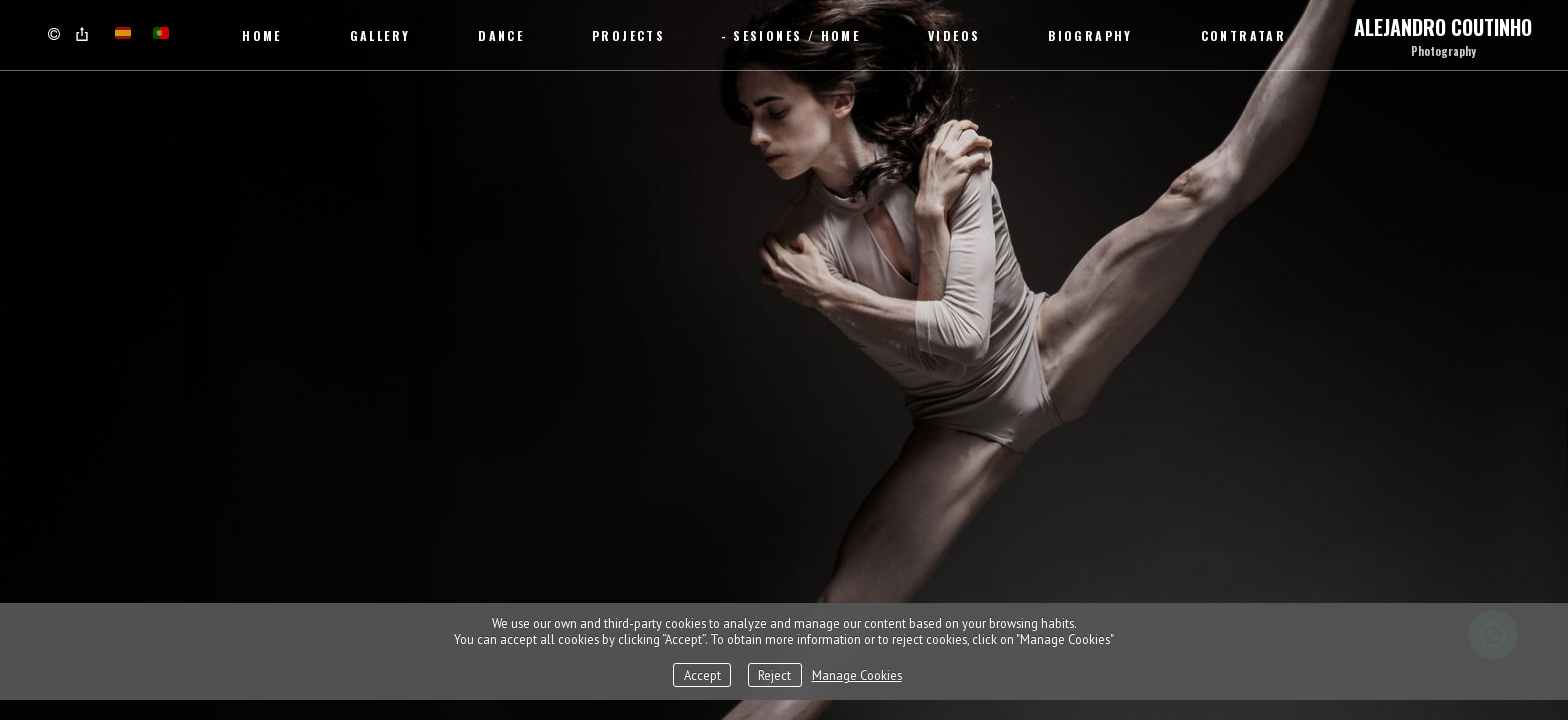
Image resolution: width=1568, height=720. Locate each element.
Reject (774, 675)
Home (262, 35)
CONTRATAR (1244, 35)
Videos (954, 35)
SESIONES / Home (796, 35)
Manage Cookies (857, 675)
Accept (702, 675)
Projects (628, 35)
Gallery (380, 35)
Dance (501, 35)
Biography (1090, 35)
